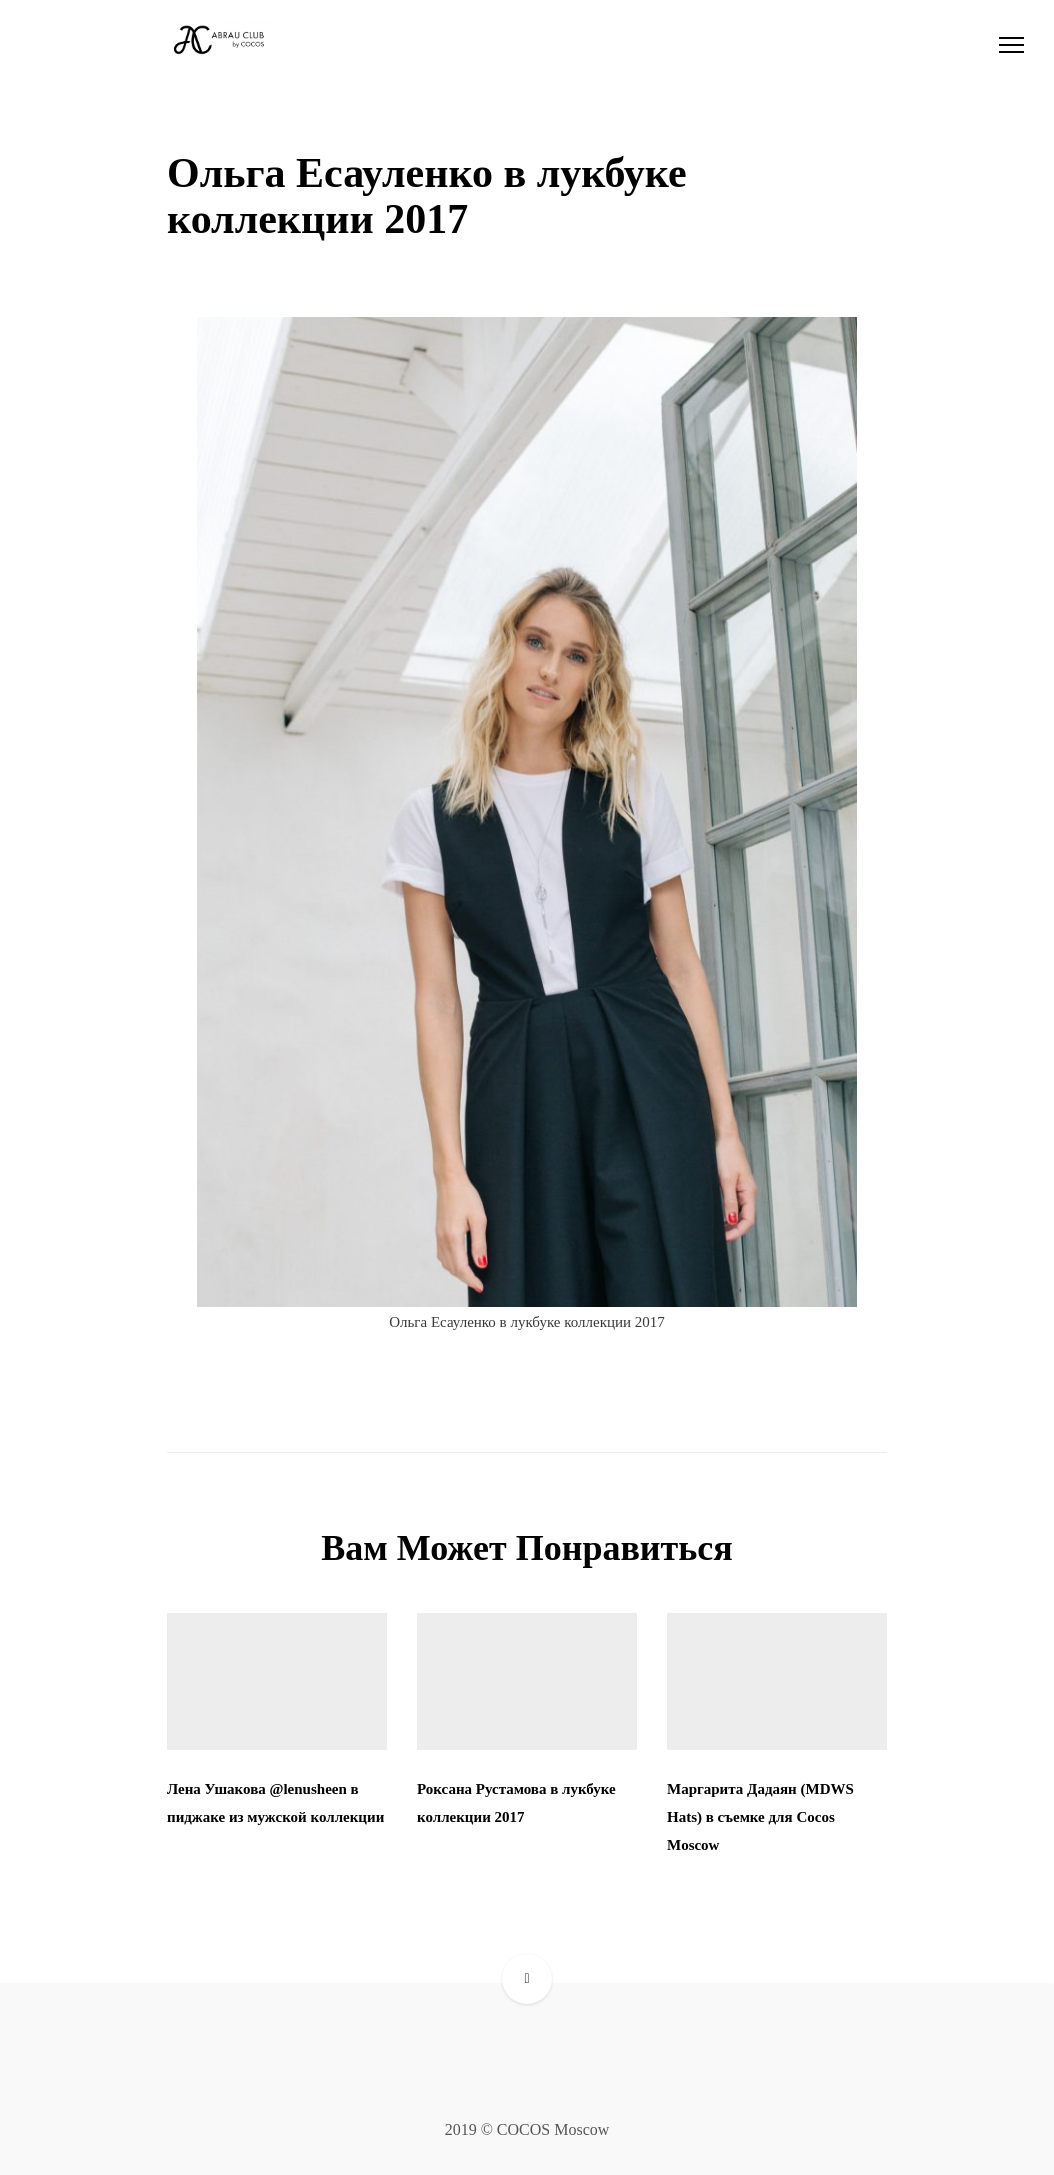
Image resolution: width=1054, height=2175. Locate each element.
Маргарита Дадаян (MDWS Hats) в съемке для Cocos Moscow (760, 1817)
